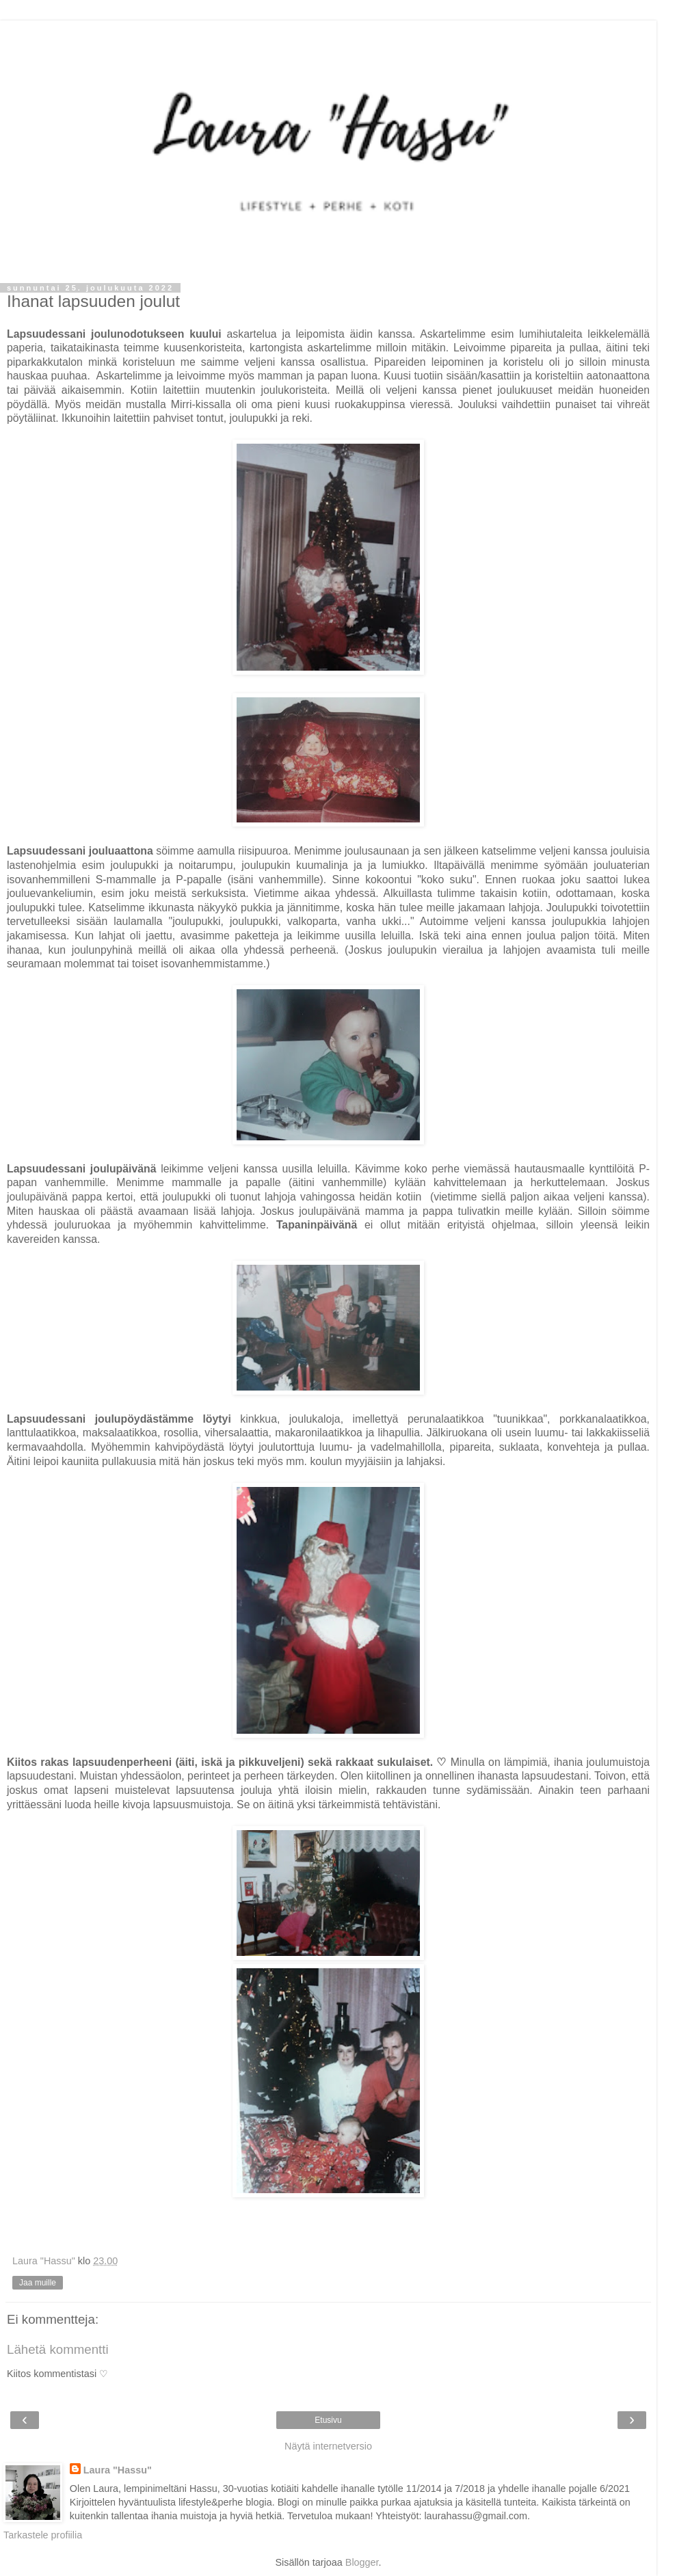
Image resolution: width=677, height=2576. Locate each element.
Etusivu (328, 2420)
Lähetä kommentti (58, 2349)
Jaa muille (37, 2282)
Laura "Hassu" (117, 2470)
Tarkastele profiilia (42, 2535)
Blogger (362, 2562)
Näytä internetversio (328, 2446)
